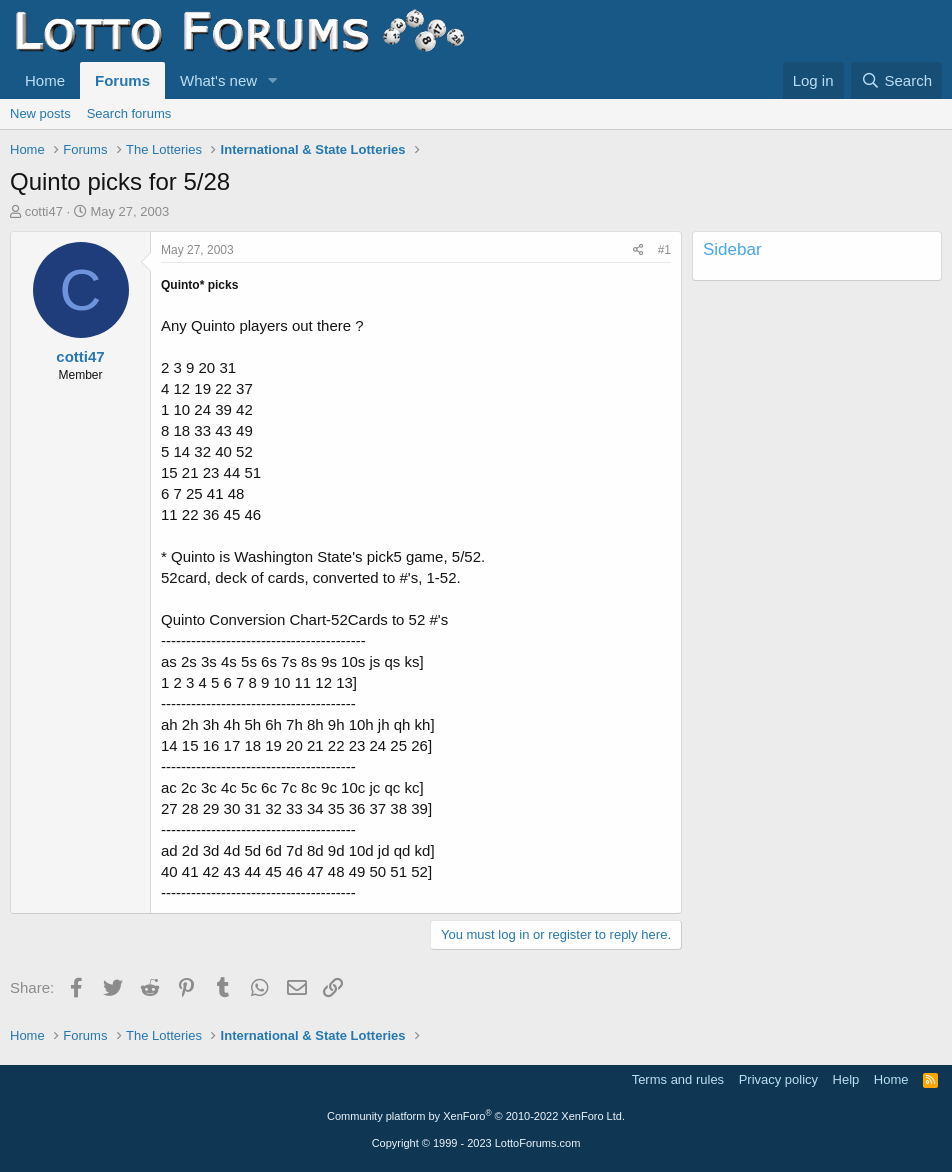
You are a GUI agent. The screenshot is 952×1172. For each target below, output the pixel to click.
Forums (122, 80)
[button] (273, 80)
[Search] (896, 80)
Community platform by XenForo (476, 1116)
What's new (218, 80)
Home (45, 80)
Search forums (129, 113)
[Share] (638, 250)
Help (846, 1079)
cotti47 (44, 211)
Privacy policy (778, 1079)
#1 (664, 250)
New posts (40, 113)
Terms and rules (678, 1079)
